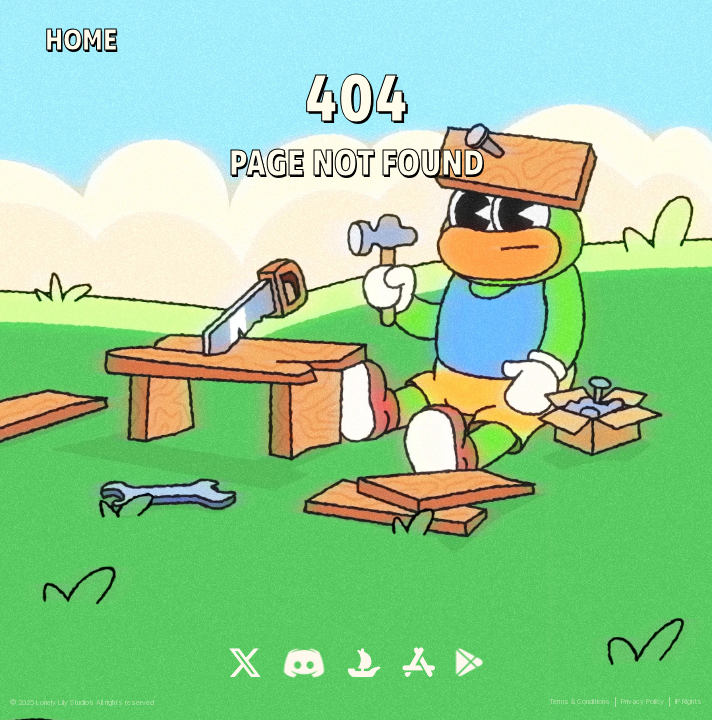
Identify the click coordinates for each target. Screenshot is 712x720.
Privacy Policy (642, 701)
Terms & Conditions (579, 701)
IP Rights (688, 701)
